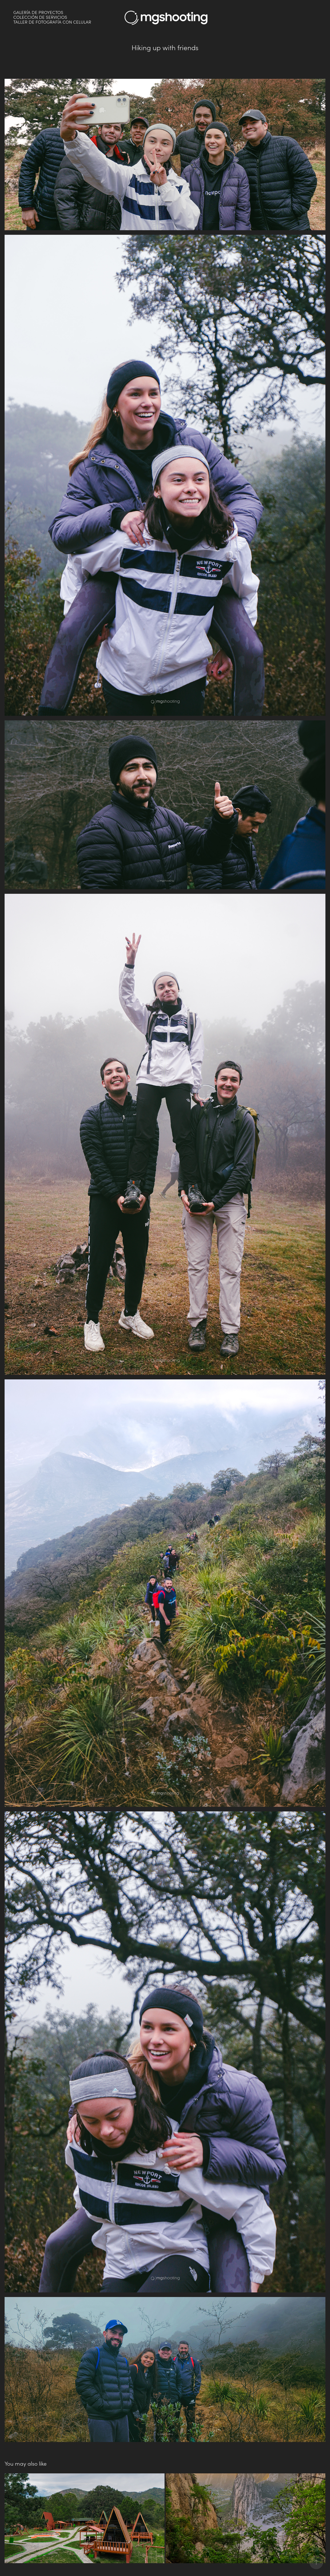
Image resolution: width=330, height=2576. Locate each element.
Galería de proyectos (38, 12)
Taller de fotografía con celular (52, 22)
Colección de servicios (40, 17)
